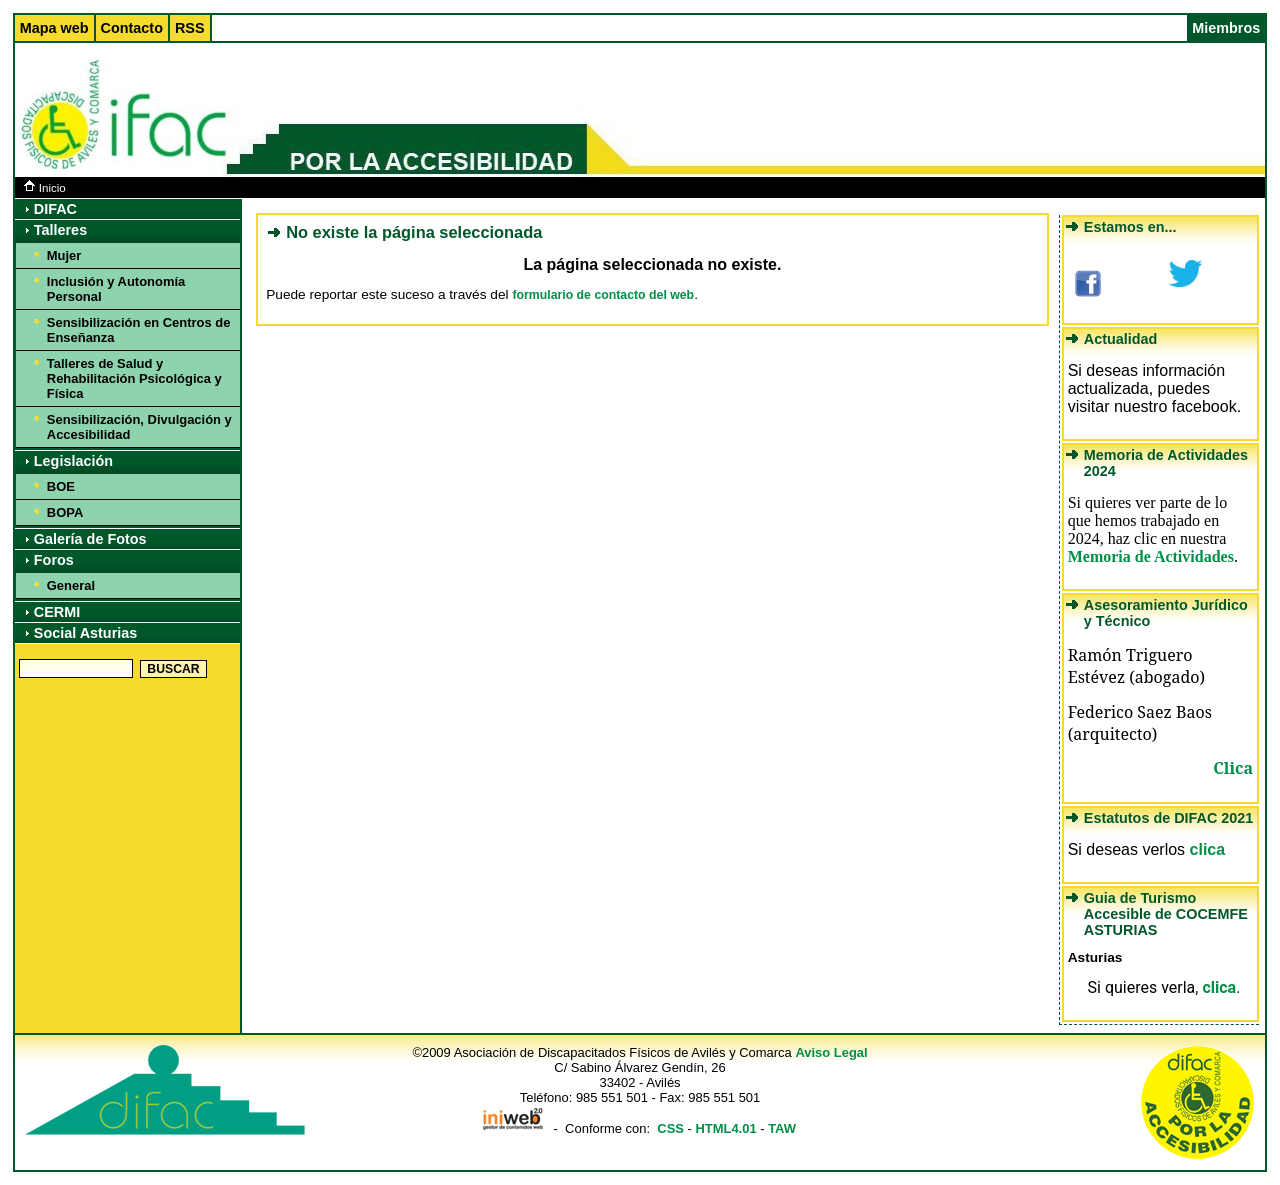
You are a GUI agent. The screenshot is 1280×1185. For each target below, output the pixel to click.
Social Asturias (85, 633)
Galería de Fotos (90, 539)
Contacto (132, 28)
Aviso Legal (831, 1052)
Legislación (73, 461)
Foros (54, 560)
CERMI (57, 612)
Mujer (64, 255)
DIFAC (55, 209)
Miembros (1226, 28)
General (71, 585)
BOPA (65, 512)
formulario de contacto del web (603, 295)
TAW (782, 1128)
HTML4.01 (725, 1128)
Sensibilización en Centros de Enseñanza (139, 330)
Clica (1233, 768)
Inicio (45, 188)
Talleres (60, 230)
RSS (190, 28)
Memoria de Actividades (1151, 556)
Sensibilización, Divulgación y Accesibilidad (139, 427)
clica (1208, 849)
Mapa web (54, 28)
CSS (670, 1128)
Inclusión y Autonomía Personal (116, 289)
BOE (61, 486)
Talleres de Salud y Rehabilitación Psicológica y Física (134, 378)
